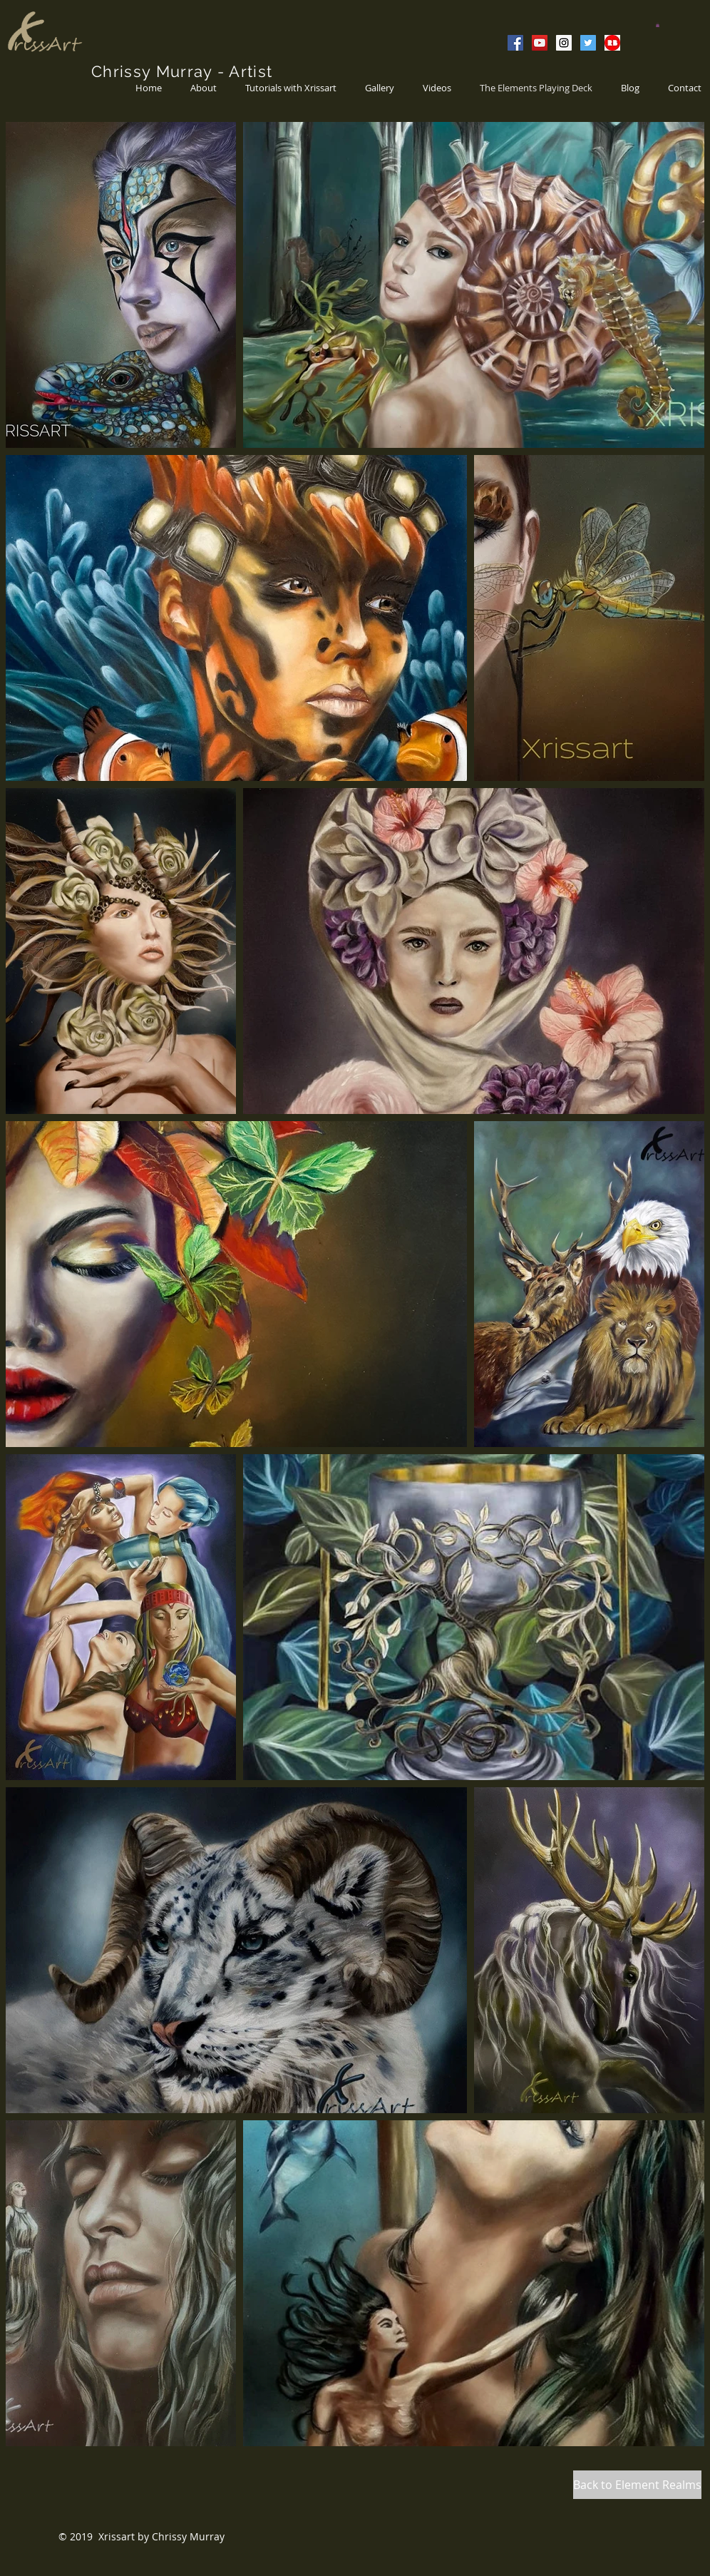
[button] (657, 25)
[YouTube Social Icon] (539, 43)
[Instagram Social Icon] (564, 43)
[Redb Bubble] (612, 43)
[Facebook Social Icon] (515, 43)
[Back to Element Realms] (637, 2484)
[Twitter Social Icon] (588, 43)
